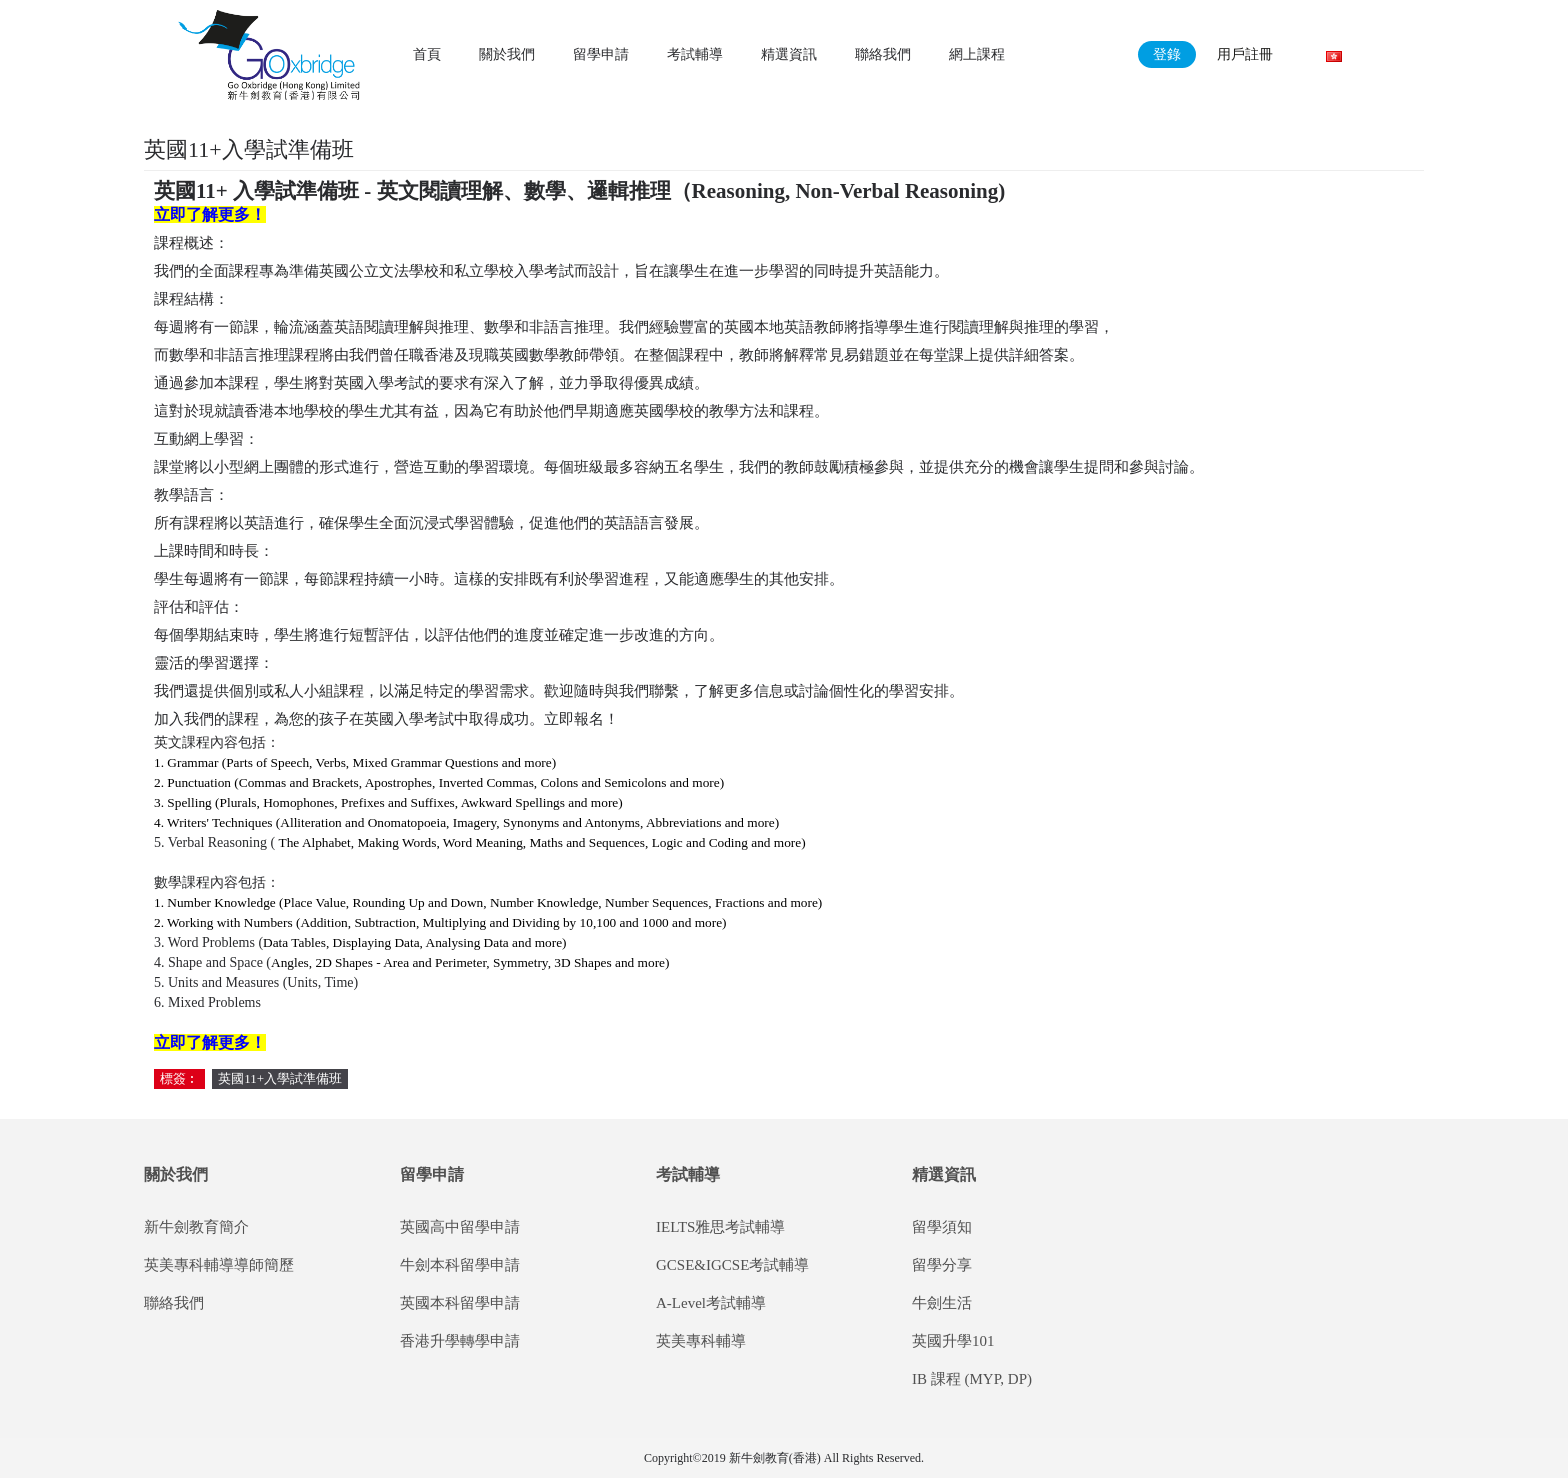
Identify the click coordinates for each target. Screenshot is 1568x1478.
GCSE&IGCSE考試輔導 (732, 1265)
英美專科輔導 (701, 1341)
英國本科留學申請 (460, 1303)
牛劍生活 (942, 1303)
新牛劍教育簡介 (196, 1227)
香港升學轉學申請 (460, 1341)
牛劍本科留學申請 (460, 1265)
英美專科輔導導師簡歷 (219, 1265)
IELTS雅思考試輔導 (720, 1227)
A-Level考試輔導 (711, 1303)
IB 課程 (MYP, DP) (972, 1379)
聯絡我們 (174, 1303)
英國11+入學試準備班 (280, 1078)
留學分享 (942, 1265)
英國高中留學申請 (460, 1227)
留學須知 (942, 1227)
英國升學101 (953, 1341)
